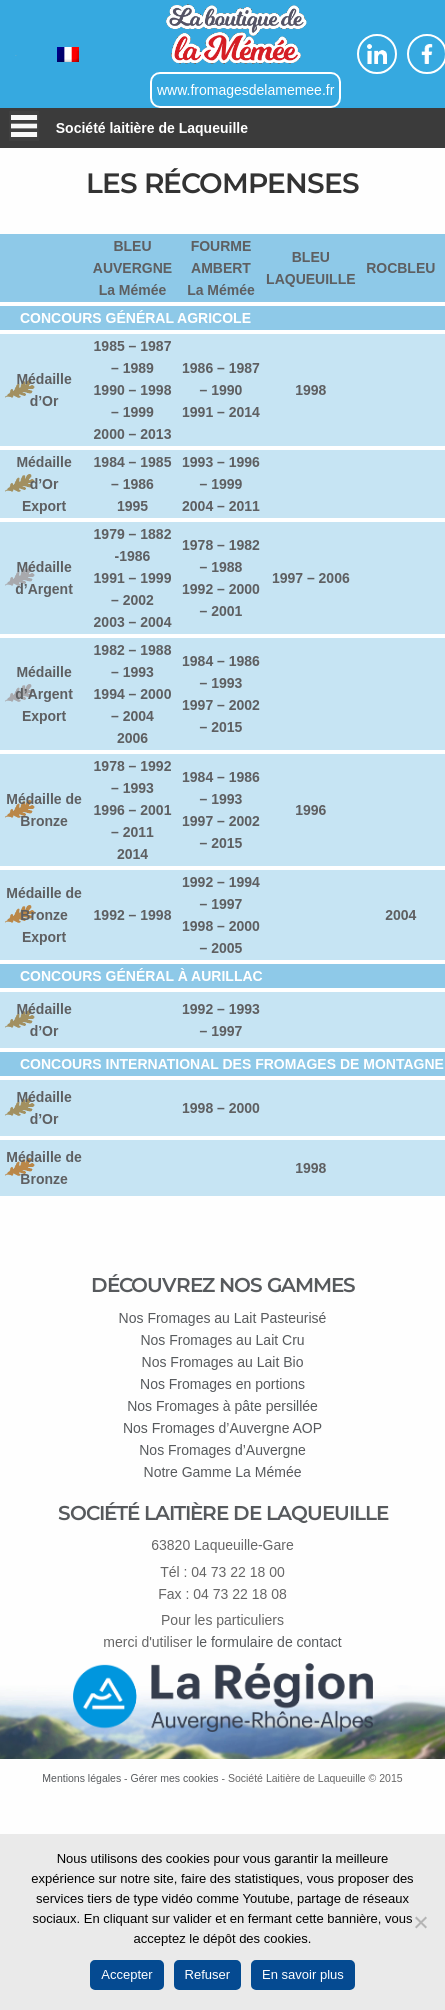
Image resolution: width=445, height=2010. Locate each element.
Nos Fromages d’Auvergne (222, 1450)
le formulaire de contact (269, 1642)
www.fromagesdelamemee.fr (245, 90)
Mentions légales (81, 1778)
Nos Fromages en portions (222, 1384)
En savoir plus (303, 1974)
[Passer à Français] (68, 54)
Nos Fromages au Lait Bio (223, 1362)
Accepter (126, 1974)
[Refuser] (420, 1922)
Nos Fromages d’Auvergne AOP (222, 1428)
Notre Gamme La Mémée (223, 1472)
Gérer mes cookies (174, 1778)
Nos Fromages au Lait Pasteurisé (223, 1318)
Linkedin (377, 54)
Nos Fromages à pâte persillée (222, 1406)
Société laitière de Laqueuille (152, 128)
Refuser (208, 1974)
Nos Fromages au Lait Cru (222, 1340)
